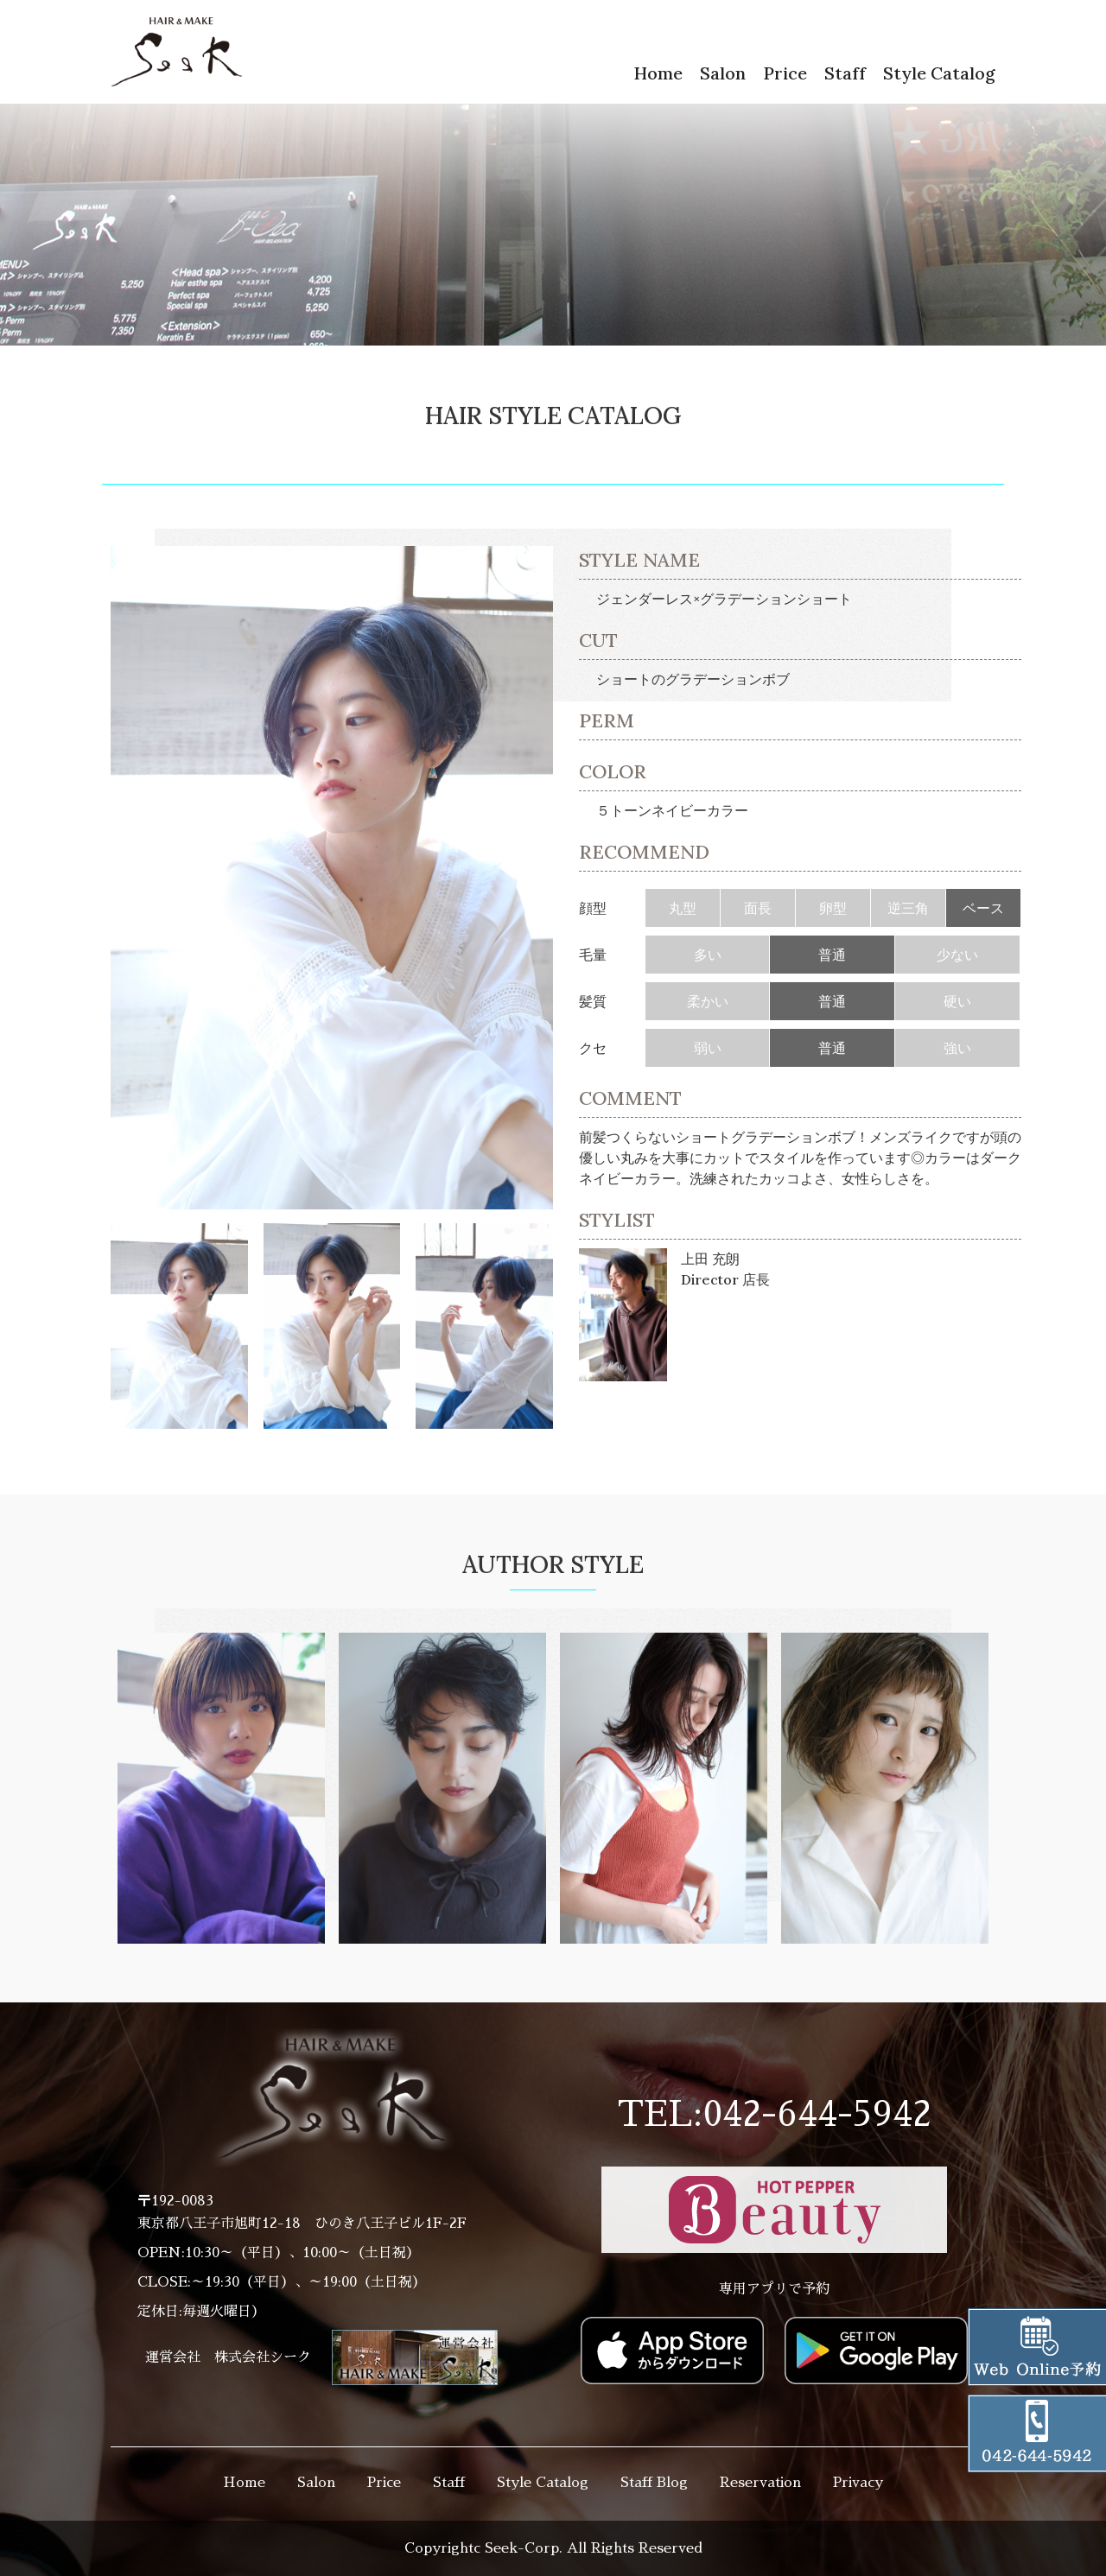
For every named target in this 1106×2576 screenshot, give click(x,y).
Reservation (760, 2483)
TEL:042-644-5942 (774, 2114)
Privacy (858, 2483)
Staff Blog (654, 2483)
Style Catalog (939, 73)
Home (658, 73)
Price (785, 73)
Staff (845, 73)
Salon (723, 73)
